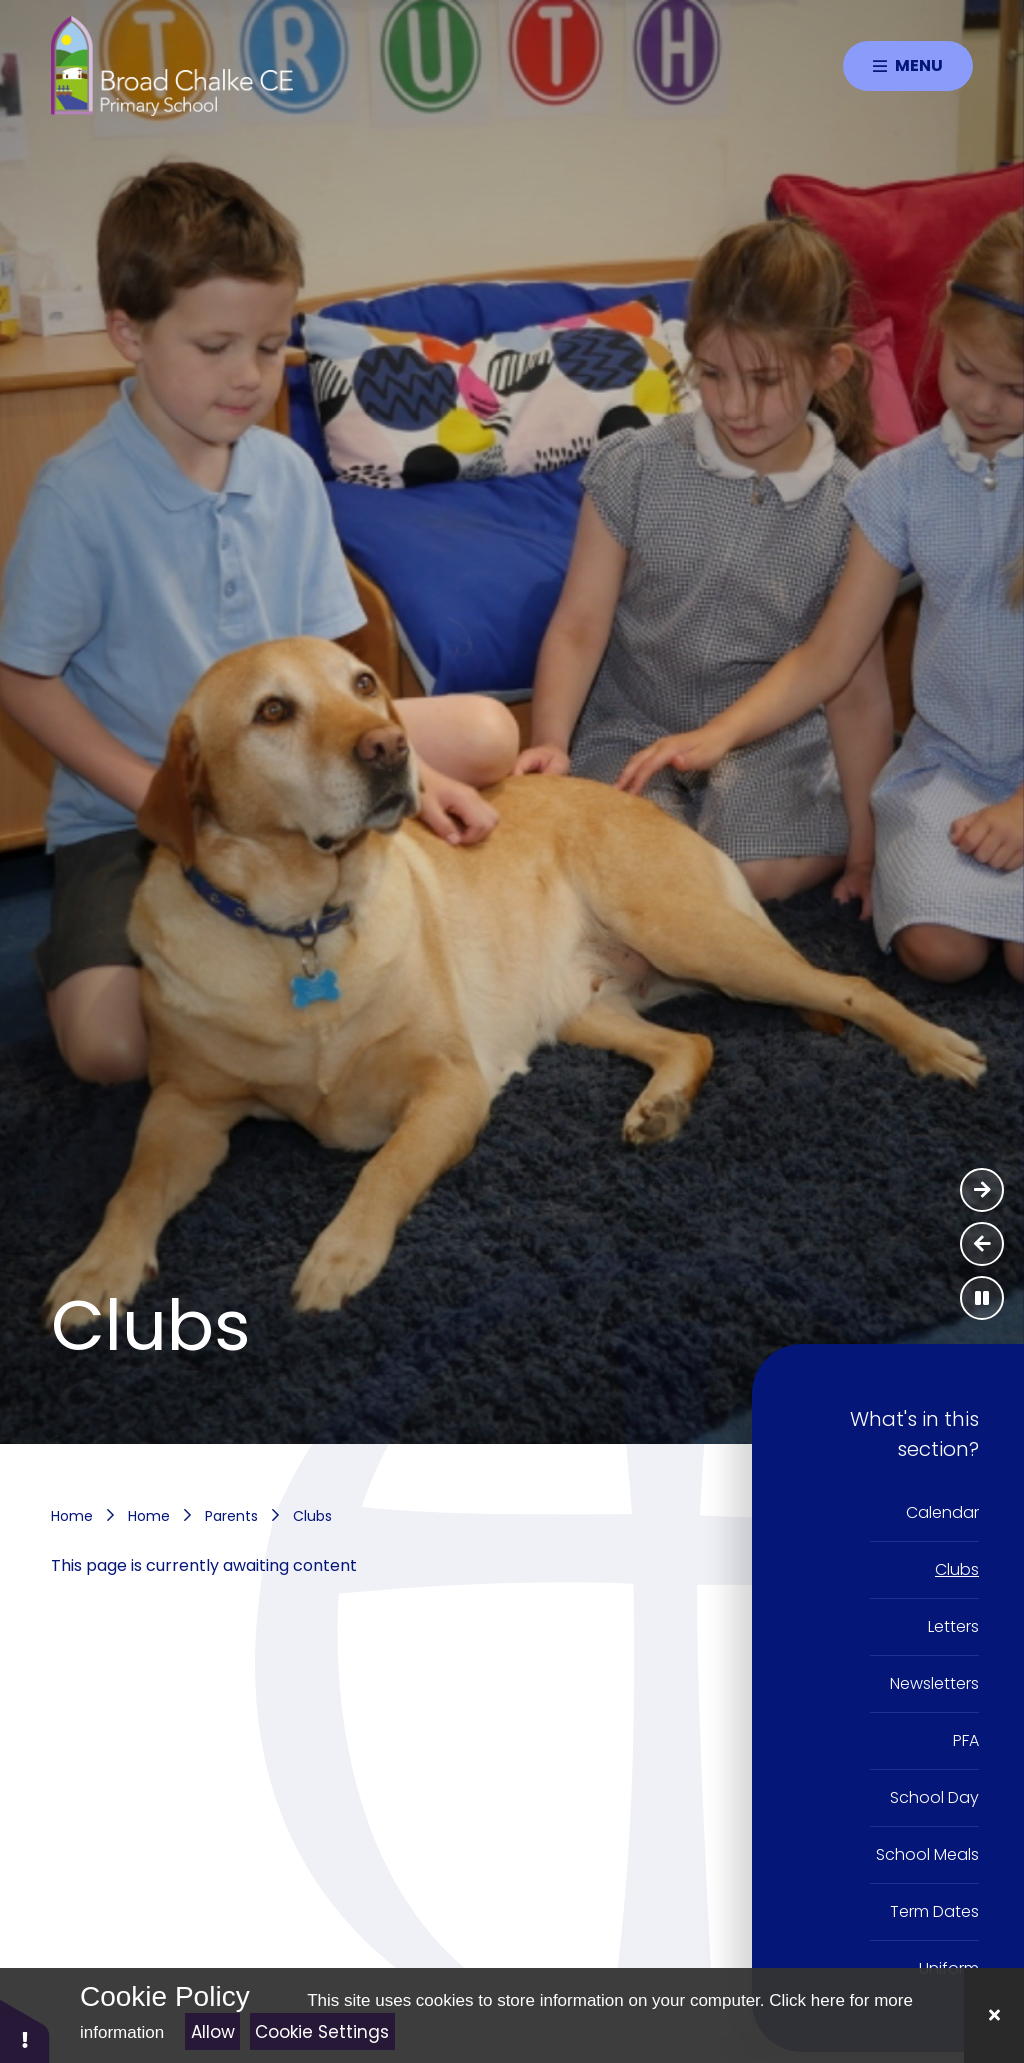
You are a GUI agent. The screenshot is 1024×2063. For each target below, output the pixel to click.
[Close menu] (908, 66)
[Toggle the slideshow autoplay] (982, 1298)
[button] (25, 2030)
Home (72, 1516)
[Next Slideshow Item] (982, 1190)
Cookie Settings (322, 2032)
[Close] (994, 2015)
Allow (213, 2032)
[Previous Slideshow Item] (982, 1244)
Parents (231, 1516)
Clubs (312, 1516)
